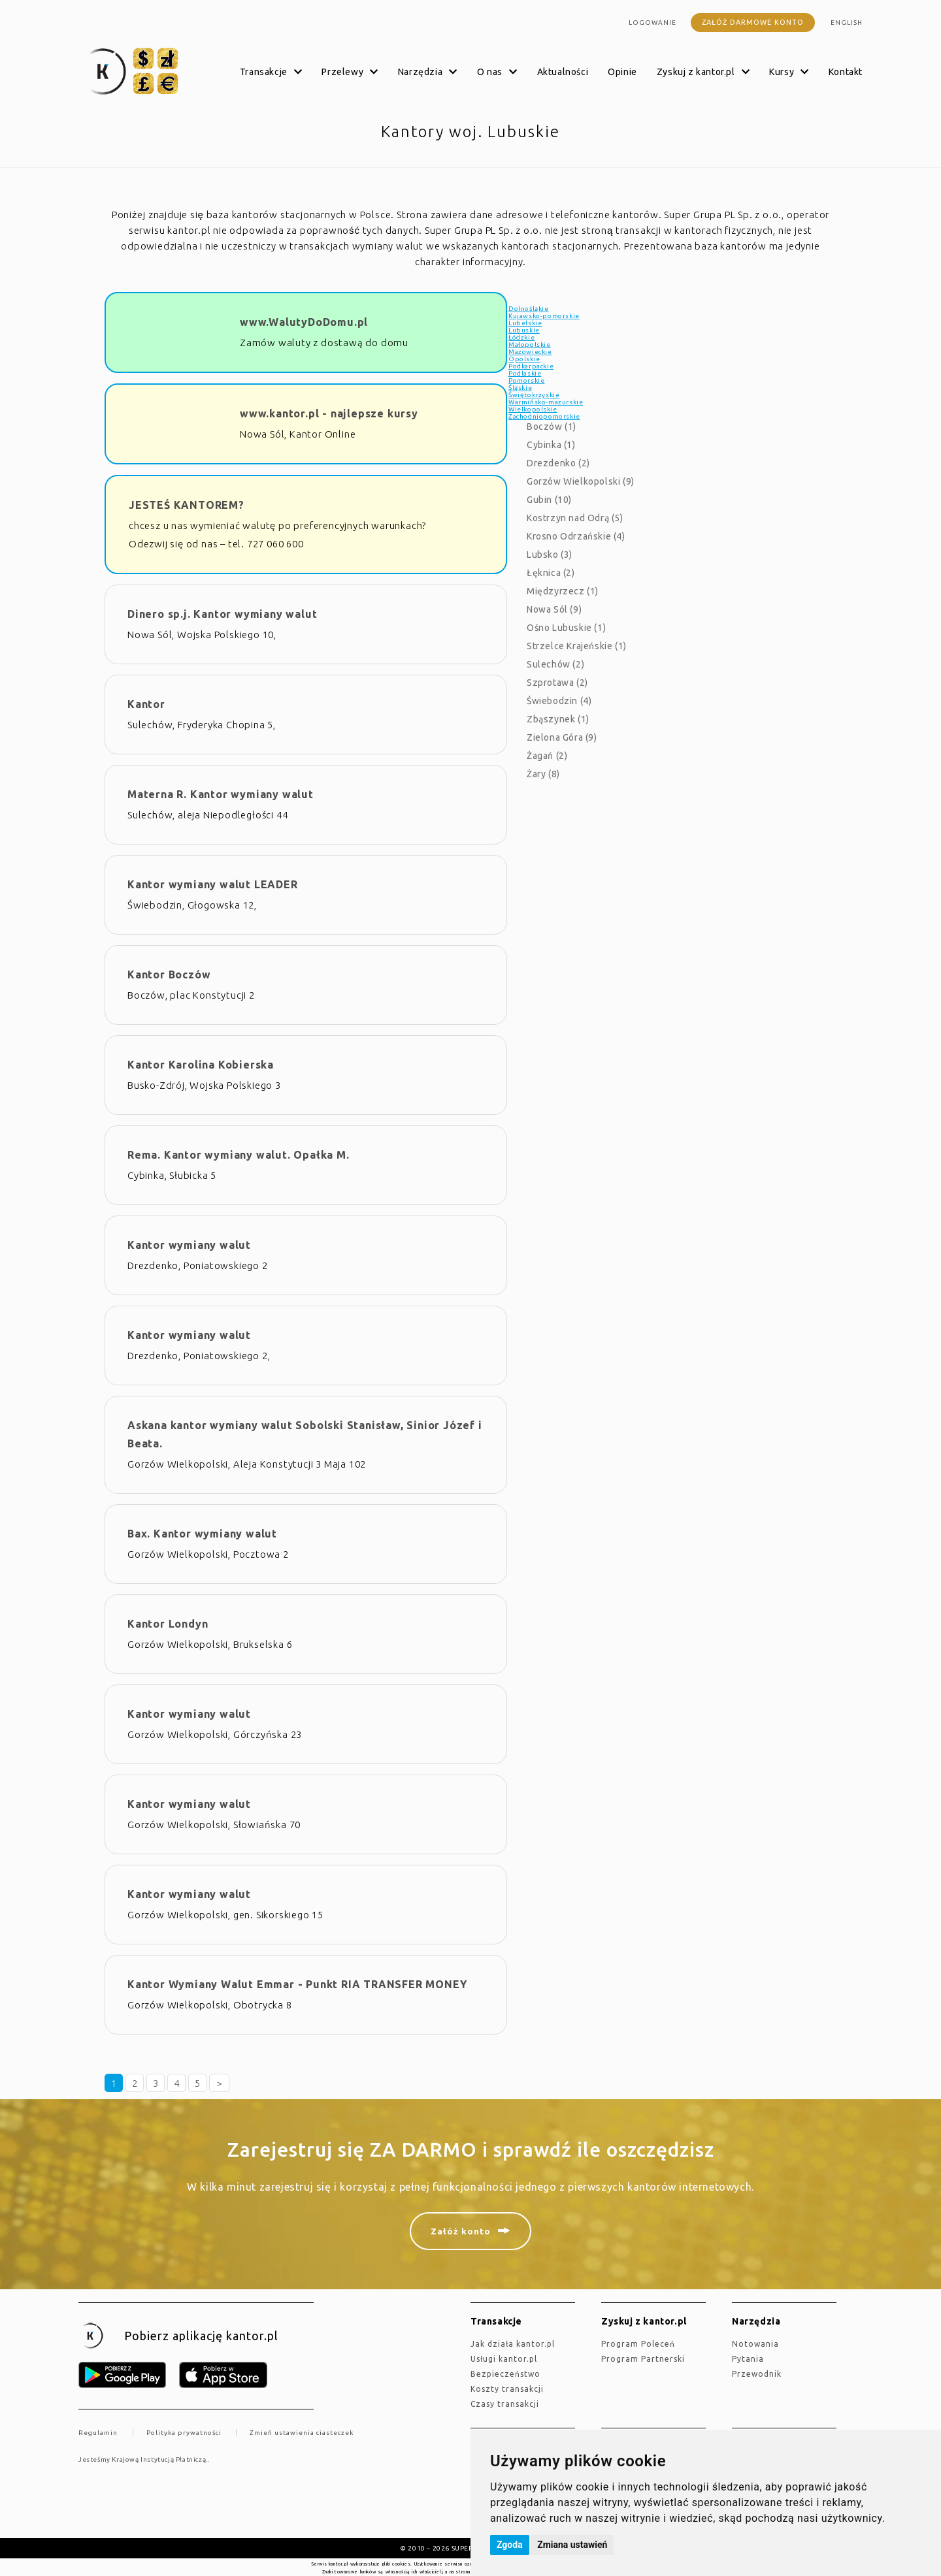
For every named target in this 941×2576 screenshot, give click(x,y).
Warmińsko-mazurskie (545, 402)
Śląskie (520, 387)
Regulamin (98, 2432)
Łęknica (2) (551, 573)
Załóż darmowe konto (753, 22)
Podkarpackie (530, 366)
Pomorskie (526, 380)
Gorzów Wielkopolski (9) (581, 481)
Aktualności (563, 72)
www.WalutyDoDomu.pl (304, 322)
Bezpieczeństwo (505, 2374)
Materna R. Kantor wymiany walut (220, 794)
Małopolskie (529, 344)
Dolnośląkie (528, 308)
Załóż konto (461, 2231)
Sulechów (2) (555, 664)
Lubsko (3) (549, 554)
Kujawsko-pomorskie (544, 315)
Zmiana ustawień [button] (572, 2544)
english (847, 22)
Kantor (146, 704)
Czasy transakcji (504, 2404)
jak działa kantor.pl (512, 2344)
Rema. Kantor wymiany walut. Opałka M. (238, 1155)
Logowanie (652, 22)
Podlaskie (524, 373)
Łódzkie (521, 337)
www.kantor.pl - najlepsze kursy (329, 413)
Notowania (755, 2344)
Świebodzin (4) (559, 701)
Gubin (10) (549, 499)
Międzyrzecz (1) (563, 591)
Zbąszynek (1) (558, 719)
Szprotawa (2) (557, 682)
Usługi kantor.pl (503, 2359)
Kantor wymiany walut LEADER (212, 884)
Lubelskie (525, 323)
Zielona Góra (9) (562, 737)
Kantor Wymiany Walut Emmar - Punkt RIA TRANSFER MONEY (297, 1984)
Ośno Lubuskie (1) (566, 627)
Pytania (748, 2359)
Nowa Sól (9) (554, 609)
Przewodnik (757, 2374)
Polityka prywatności (184, 2432)
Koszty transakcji (507, 2389)
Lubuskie (524, 330)
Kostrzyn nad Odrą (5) (575, 518)
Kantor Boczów (168, 974)
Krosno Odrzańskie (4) (576, 536)
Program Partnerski (643, 2359)
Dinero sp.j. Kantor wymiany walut (222, 614)
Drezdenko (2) (558, 463)
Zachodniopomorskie (544, 416)
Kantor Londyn (167, 1624)
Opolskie (524, 358)
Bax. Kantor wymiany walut (202, 1533)
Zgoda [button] (510, 2544)
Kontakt (846, 72)
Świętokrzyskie (533, 394)
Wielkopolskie (532, 409)
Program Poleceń (638, 2344)
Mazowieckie (530, 351)
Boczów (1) (551, 426)
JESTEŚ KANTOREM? (186, 505)
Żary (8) (543, 774)
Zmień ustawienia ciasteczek (302, 2432)
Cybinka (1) (551, 445)
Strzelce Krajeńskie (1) (577, 646)
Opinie (622, 72)
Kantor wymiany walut (189, 1245)
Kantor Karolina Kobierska (200, 1065)
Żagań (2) (547, 755)
